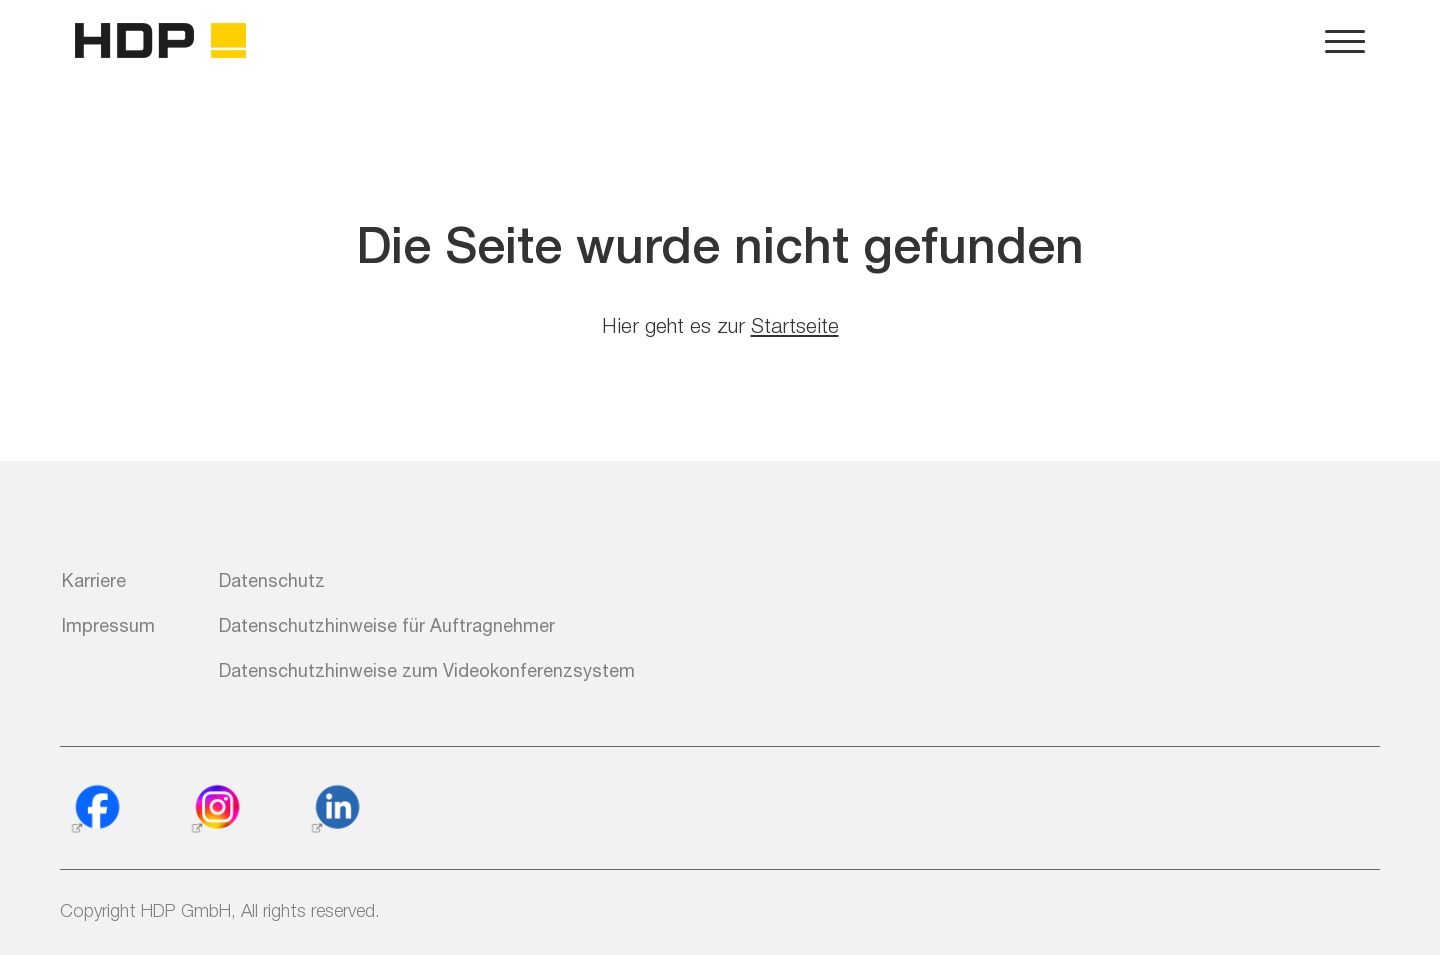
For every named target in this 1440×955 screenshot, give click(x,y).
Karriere (94, 580)
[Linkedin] (335, 810)
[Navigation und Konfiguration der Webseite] (1345, 40)
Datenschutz (272, 580)
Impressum (108, 625)
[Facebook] (95, 810)
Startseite (795, 325)
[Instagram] (215, 810)
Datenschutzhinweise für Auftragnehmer (387, 625)
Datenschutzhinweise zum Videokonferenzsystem (427, 670)
